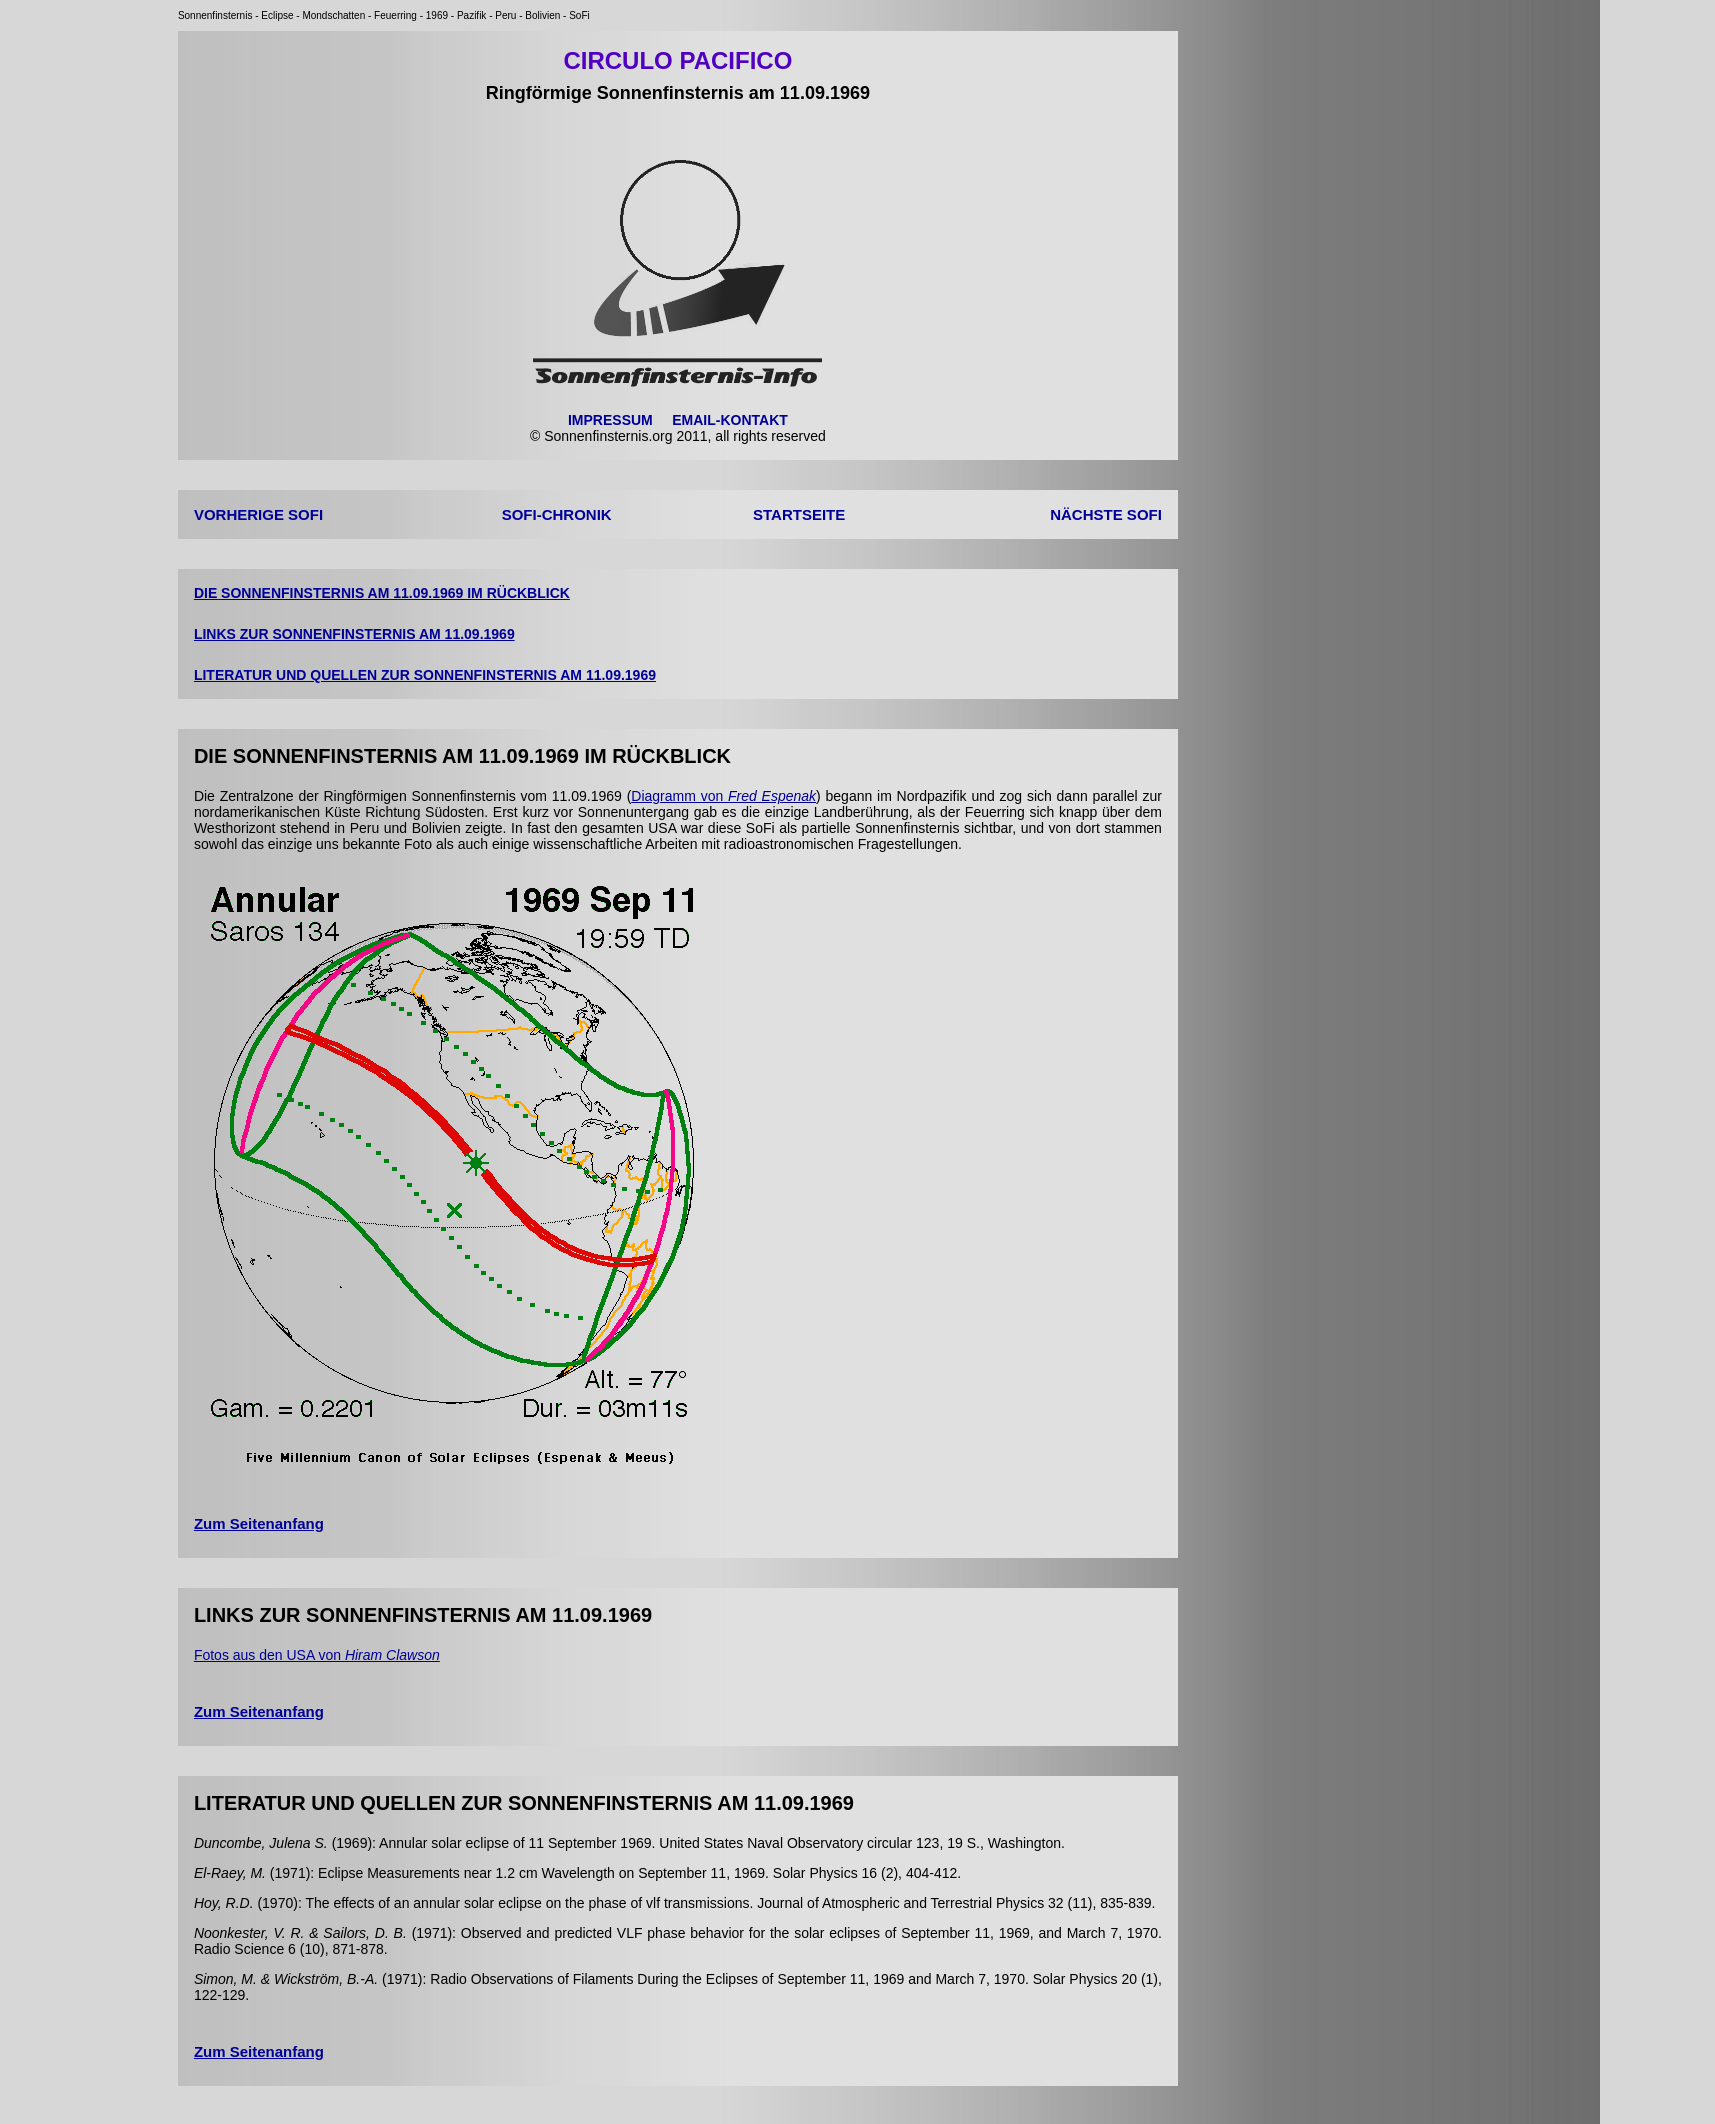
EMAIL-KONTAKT (730, 420)
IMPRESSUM (610, 420)
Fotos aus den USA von (317, 1655)
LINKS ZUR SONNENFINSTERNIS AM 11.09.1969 (354, 634)
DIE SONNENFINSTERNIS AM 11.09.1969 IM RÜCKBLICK (382, 593)
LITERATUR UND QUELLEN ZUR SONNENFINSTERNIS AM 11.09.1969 (425, 675)
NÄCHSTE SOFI (1106, 514)
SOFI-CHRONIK (557, 514)
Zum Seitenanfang (259, 1523)
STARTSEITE (799, 514)
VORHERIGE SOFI (258, 514)
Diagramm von (723, 796)
